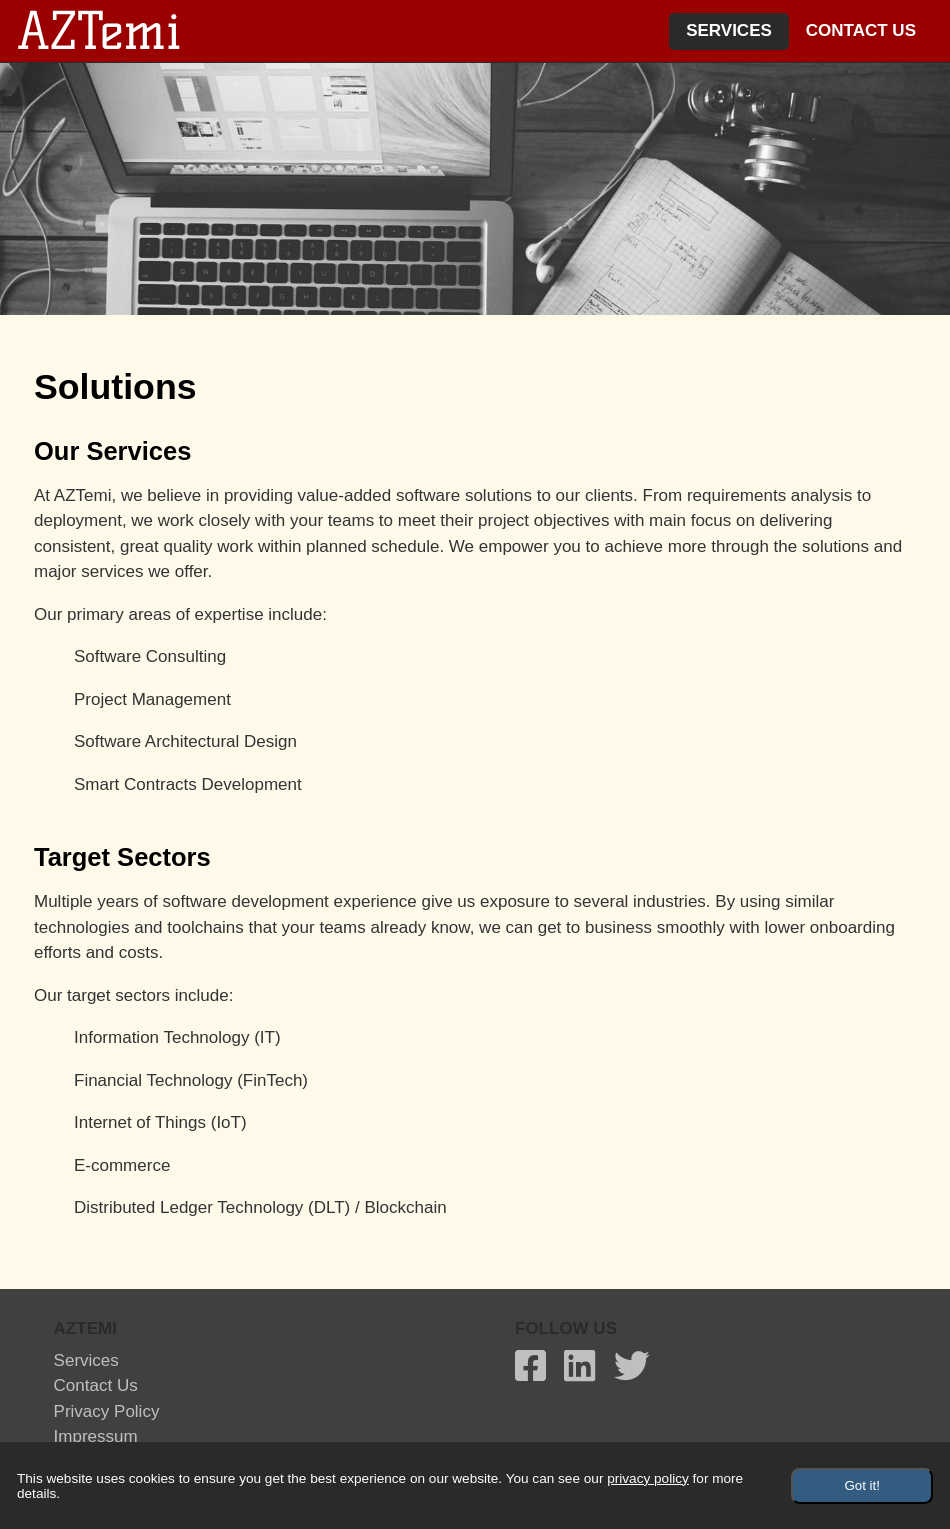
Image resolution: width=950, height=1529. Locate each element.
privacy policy (107, 1411)
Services (729, 30)
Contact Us (861, 30)
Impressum (96, 1436)
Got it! (862, 1485)
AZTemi (99, 31)
